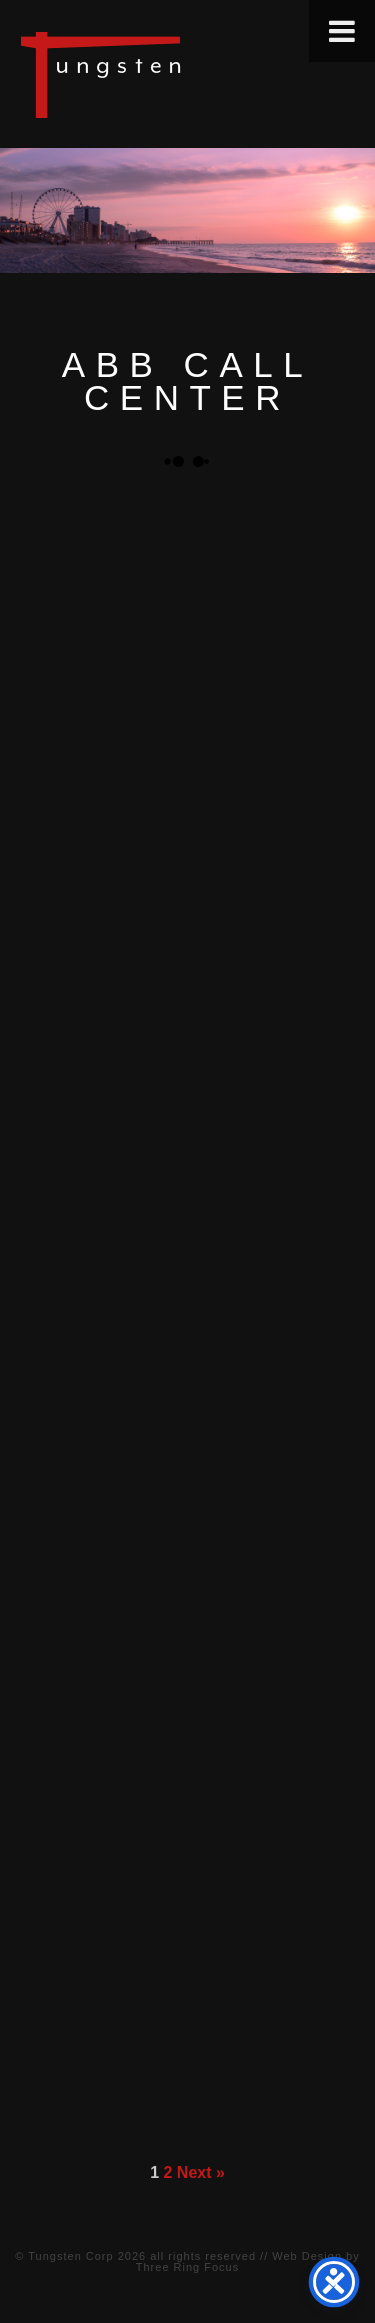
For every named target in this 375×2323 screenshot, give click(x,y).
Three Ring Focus (187, 2267)
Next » (201, 2173)
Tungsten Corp (70, 2256)
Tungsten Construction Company (170, 74)
